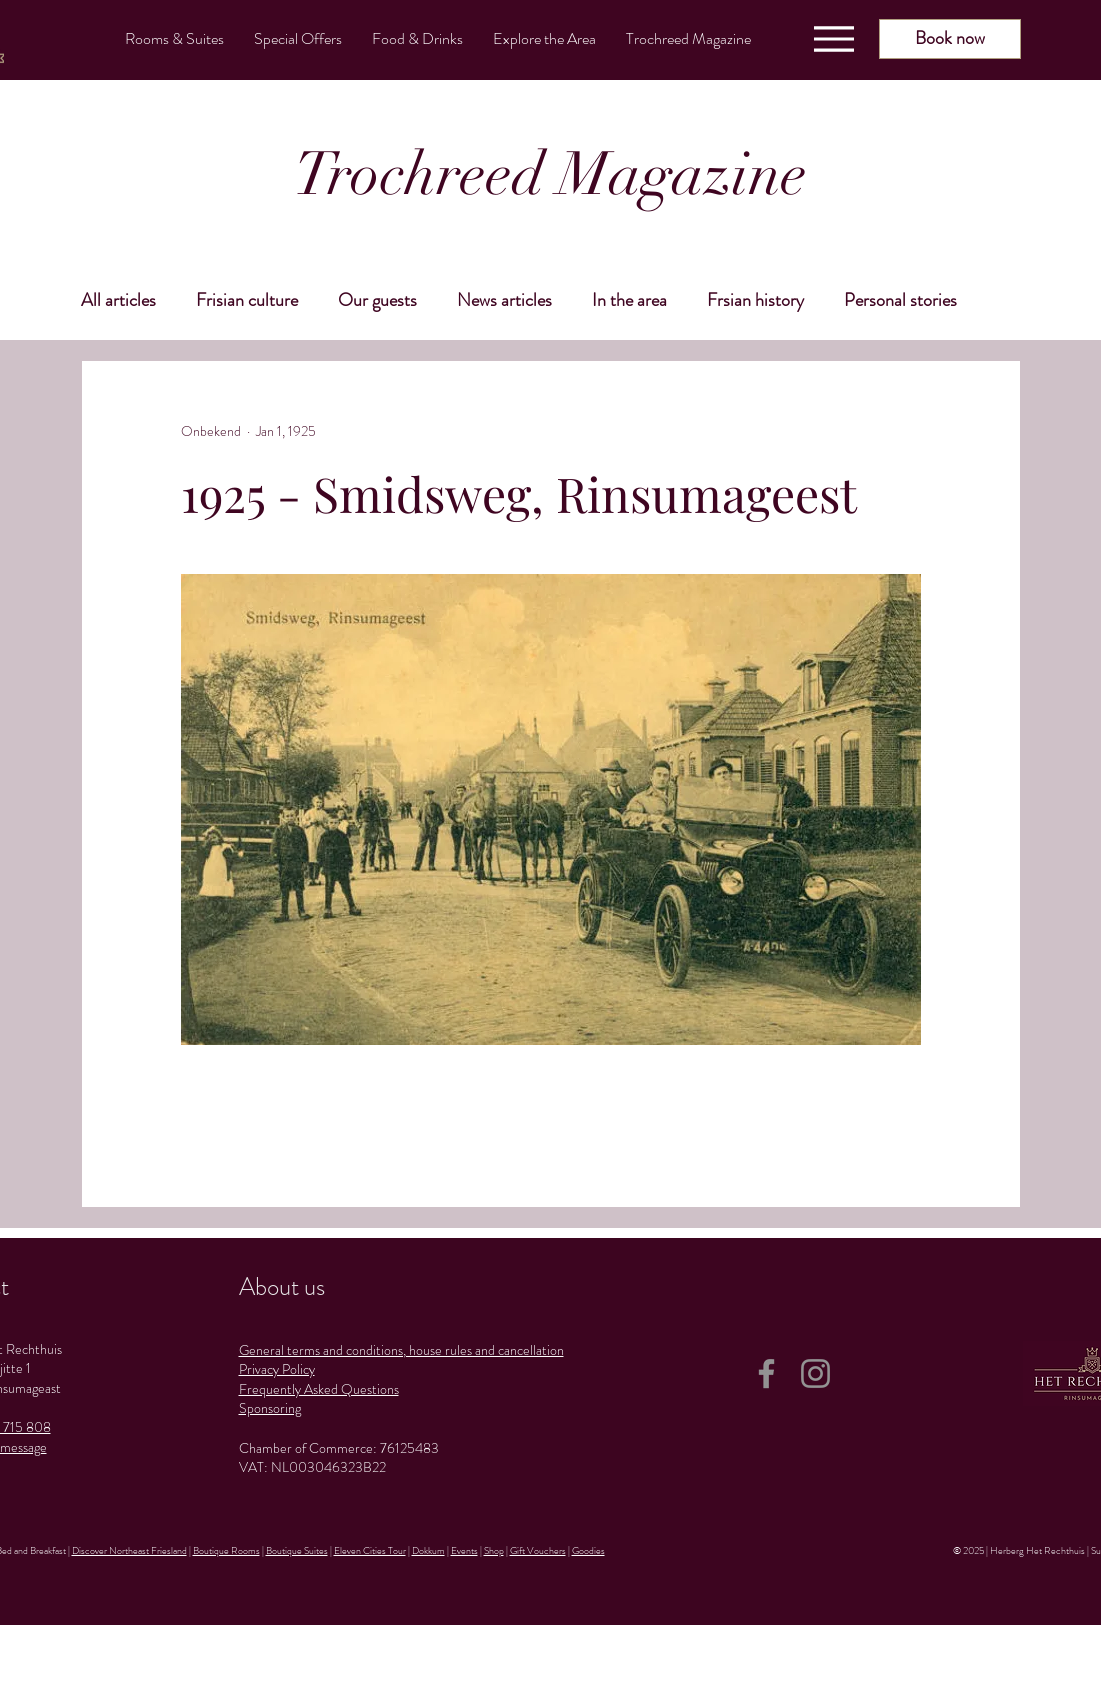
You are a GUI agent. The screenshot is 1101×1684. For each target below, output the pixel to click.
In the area (629, 300)
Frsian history (755, 300)
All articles (118, 300)
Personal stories (900, 300)
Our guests (377, 300)
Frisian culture (247, 300)
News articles (504, 300)
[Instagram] (815, 1373)
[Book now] (950, 39)
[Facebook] (766, 1373)
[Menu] (834, 39)
